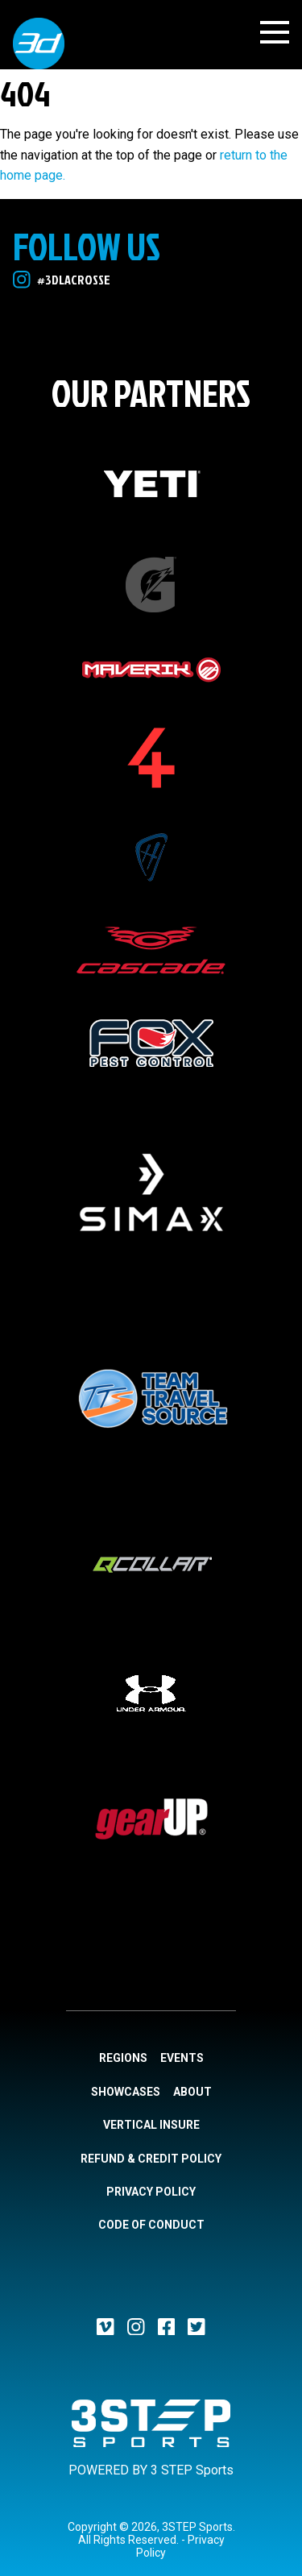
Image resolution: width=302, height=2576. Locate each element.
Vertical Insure (151, 2124)
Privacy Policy (151, 2191)
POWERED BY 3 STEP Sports (151, 2470)
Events (182, 2057)
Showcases (125, 2091)
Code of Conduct (151, 2224)
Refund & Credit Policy (151, 2158)
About (192, 2091)
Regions (123, 2057)
